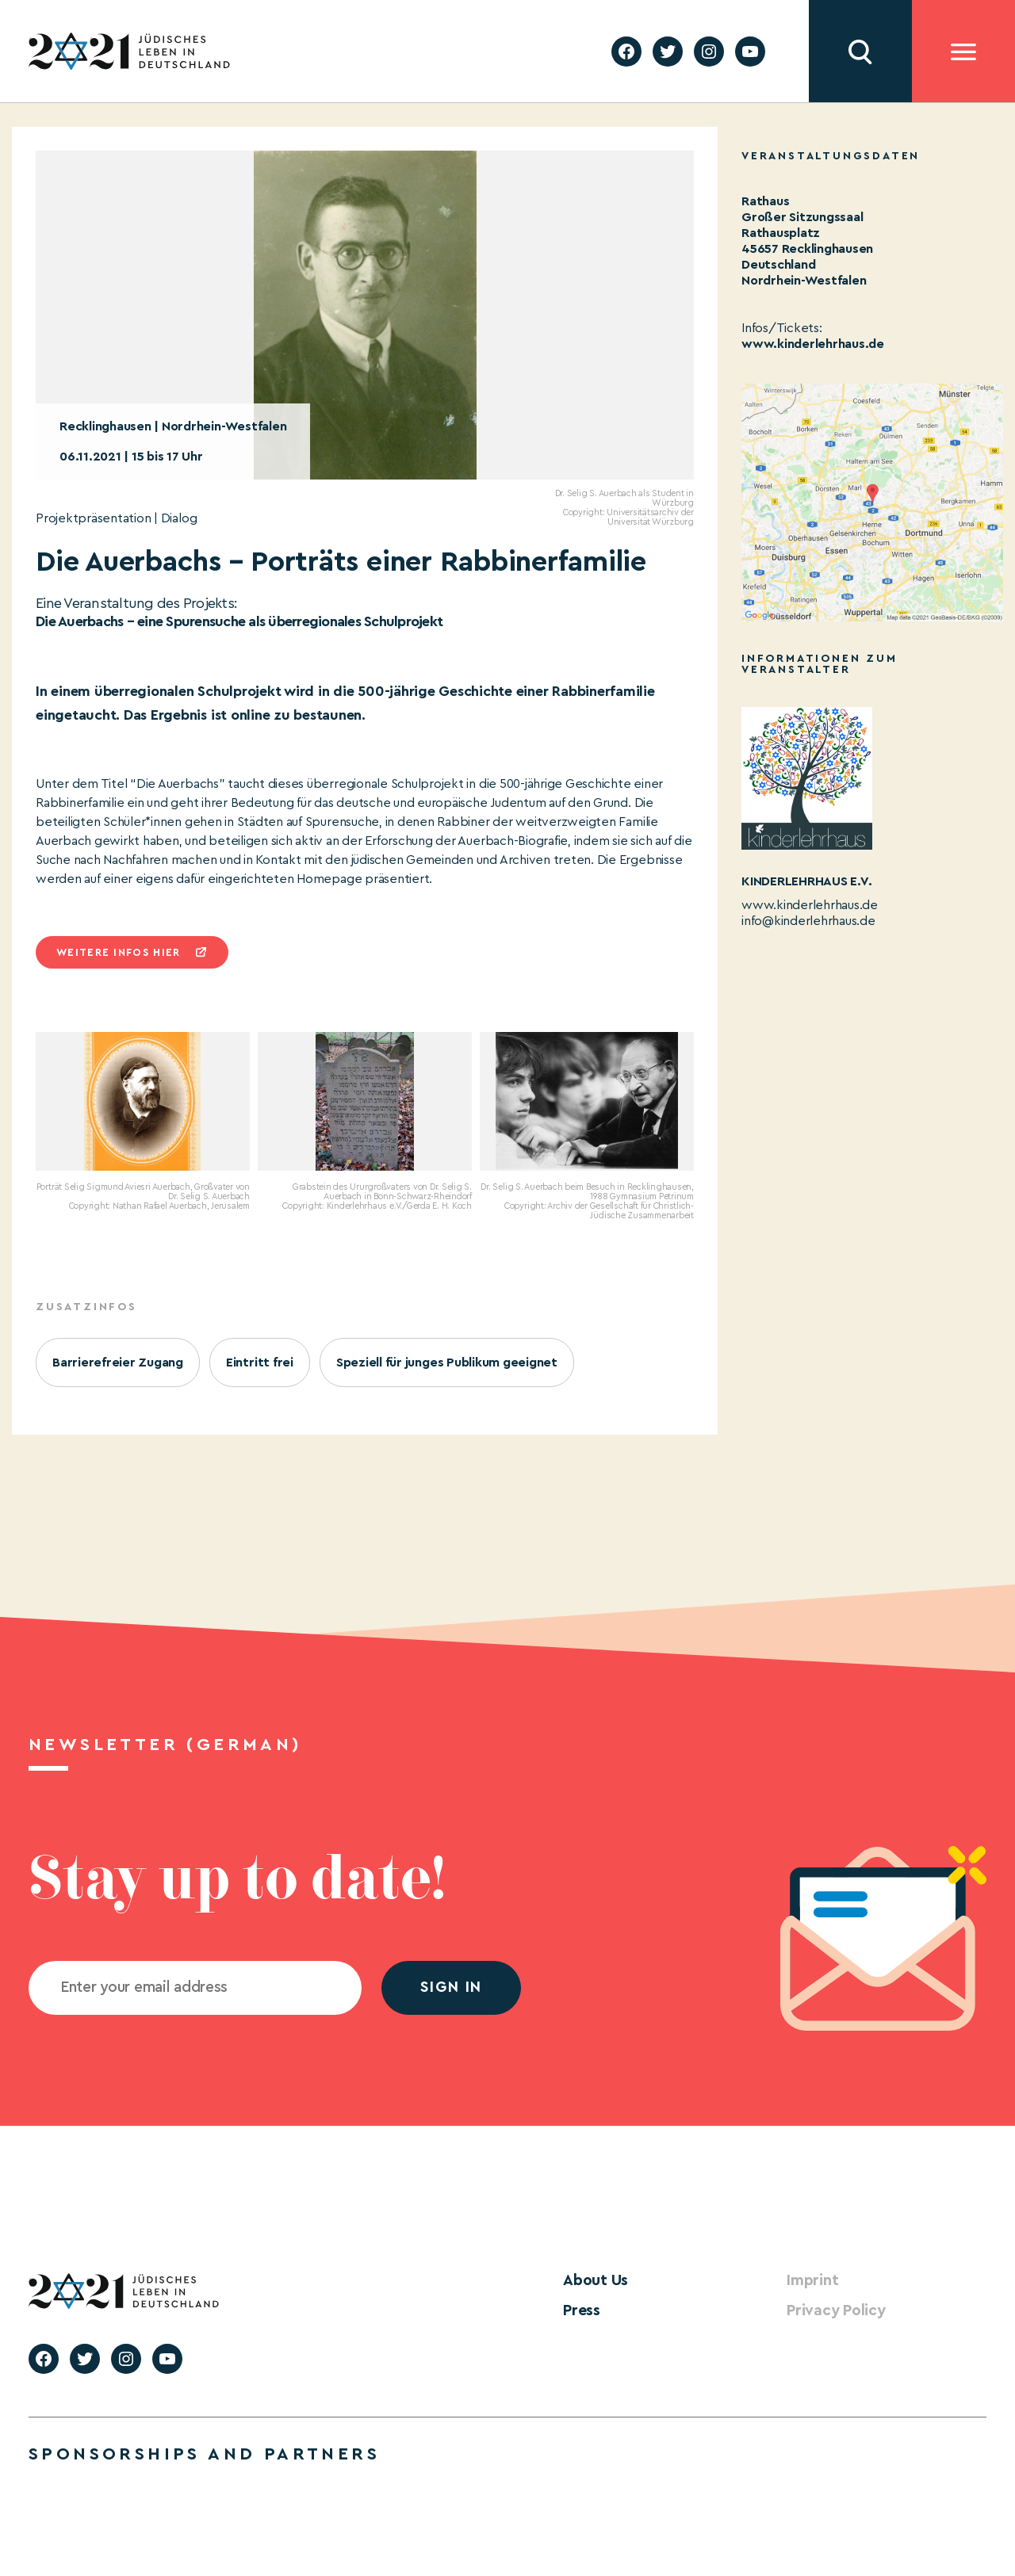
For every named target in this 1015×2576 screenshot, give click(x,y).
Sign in (451, 1987)
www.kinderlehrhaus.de (812, 344)
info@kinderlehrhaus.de (808, 921)
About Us (593, 2280)
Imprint (810, 2280)
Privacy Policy (832, 2309)
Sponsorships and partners (204, 2451)
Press (579, 2309)
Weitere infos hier (118, 952)
